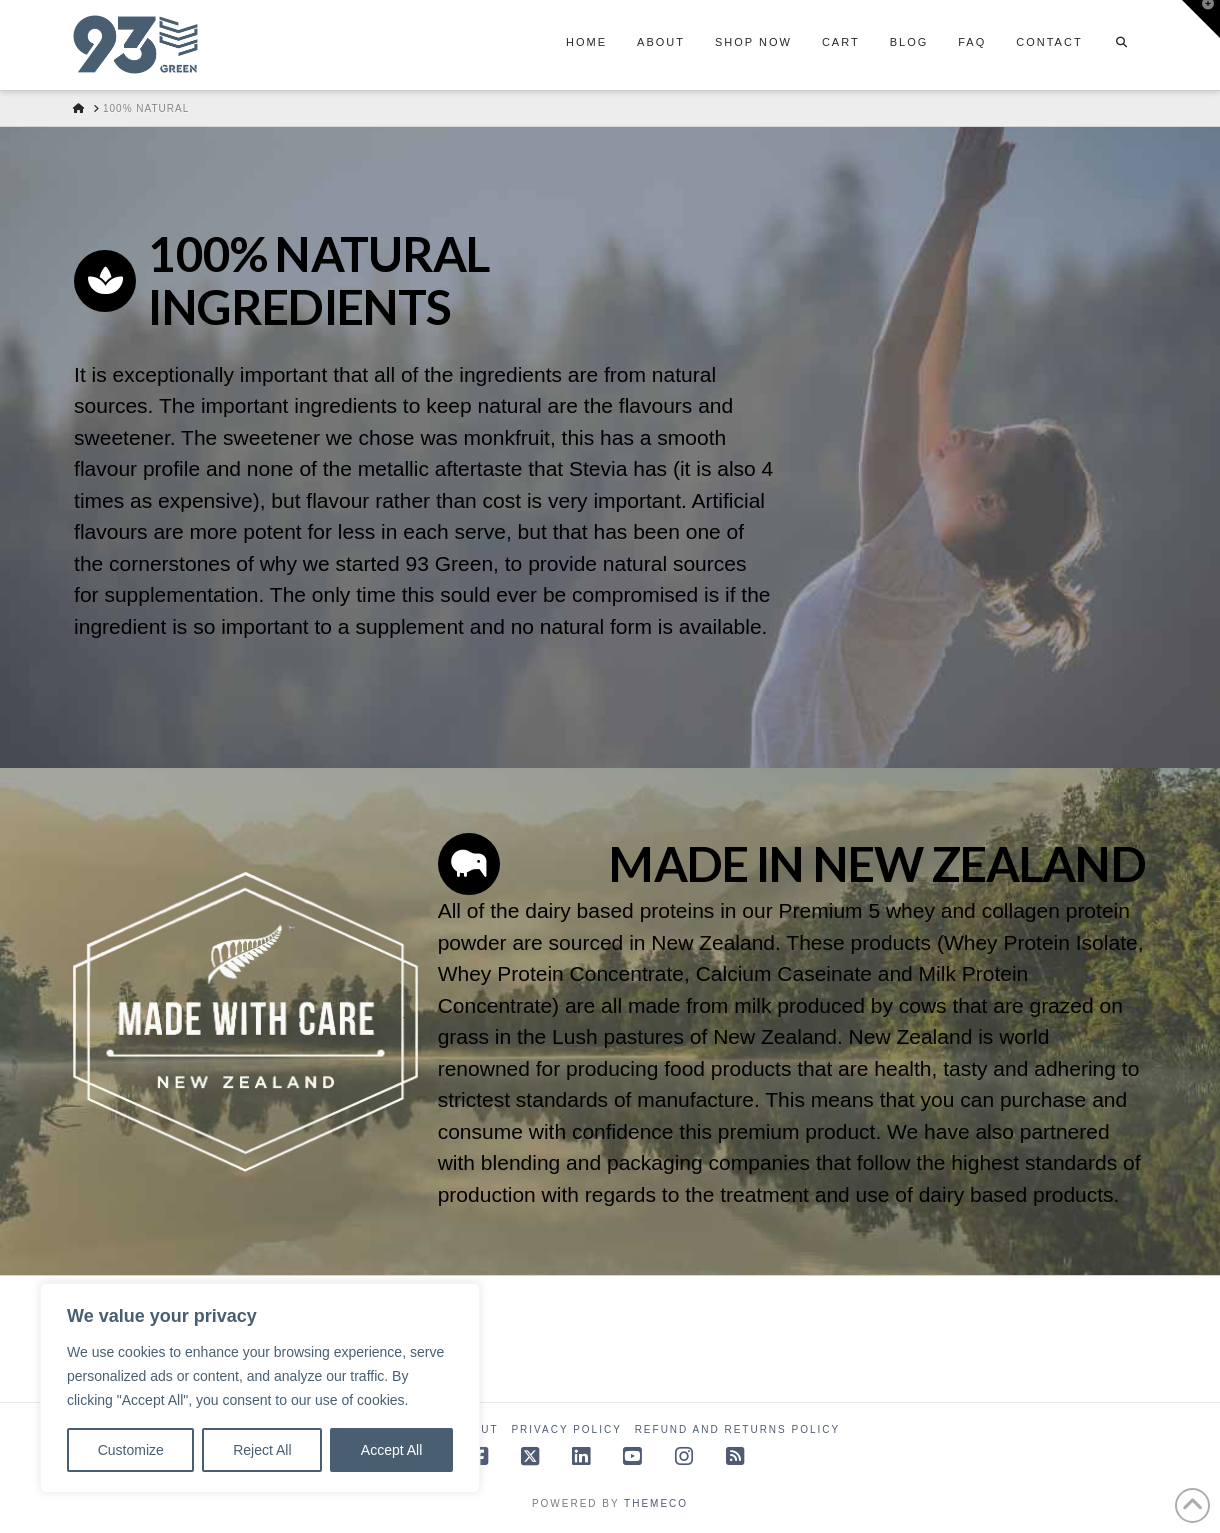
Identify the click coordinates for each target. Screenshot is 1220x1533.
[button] (1201, 19)
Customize (131, 1450)
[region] (260, 1388)
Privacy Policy (566, 1429)
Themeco (656, 1503)
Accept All (391, 1450)
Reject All (262, 1450)
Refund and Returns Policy (738, 1429)
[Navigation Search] (1122, 45)
